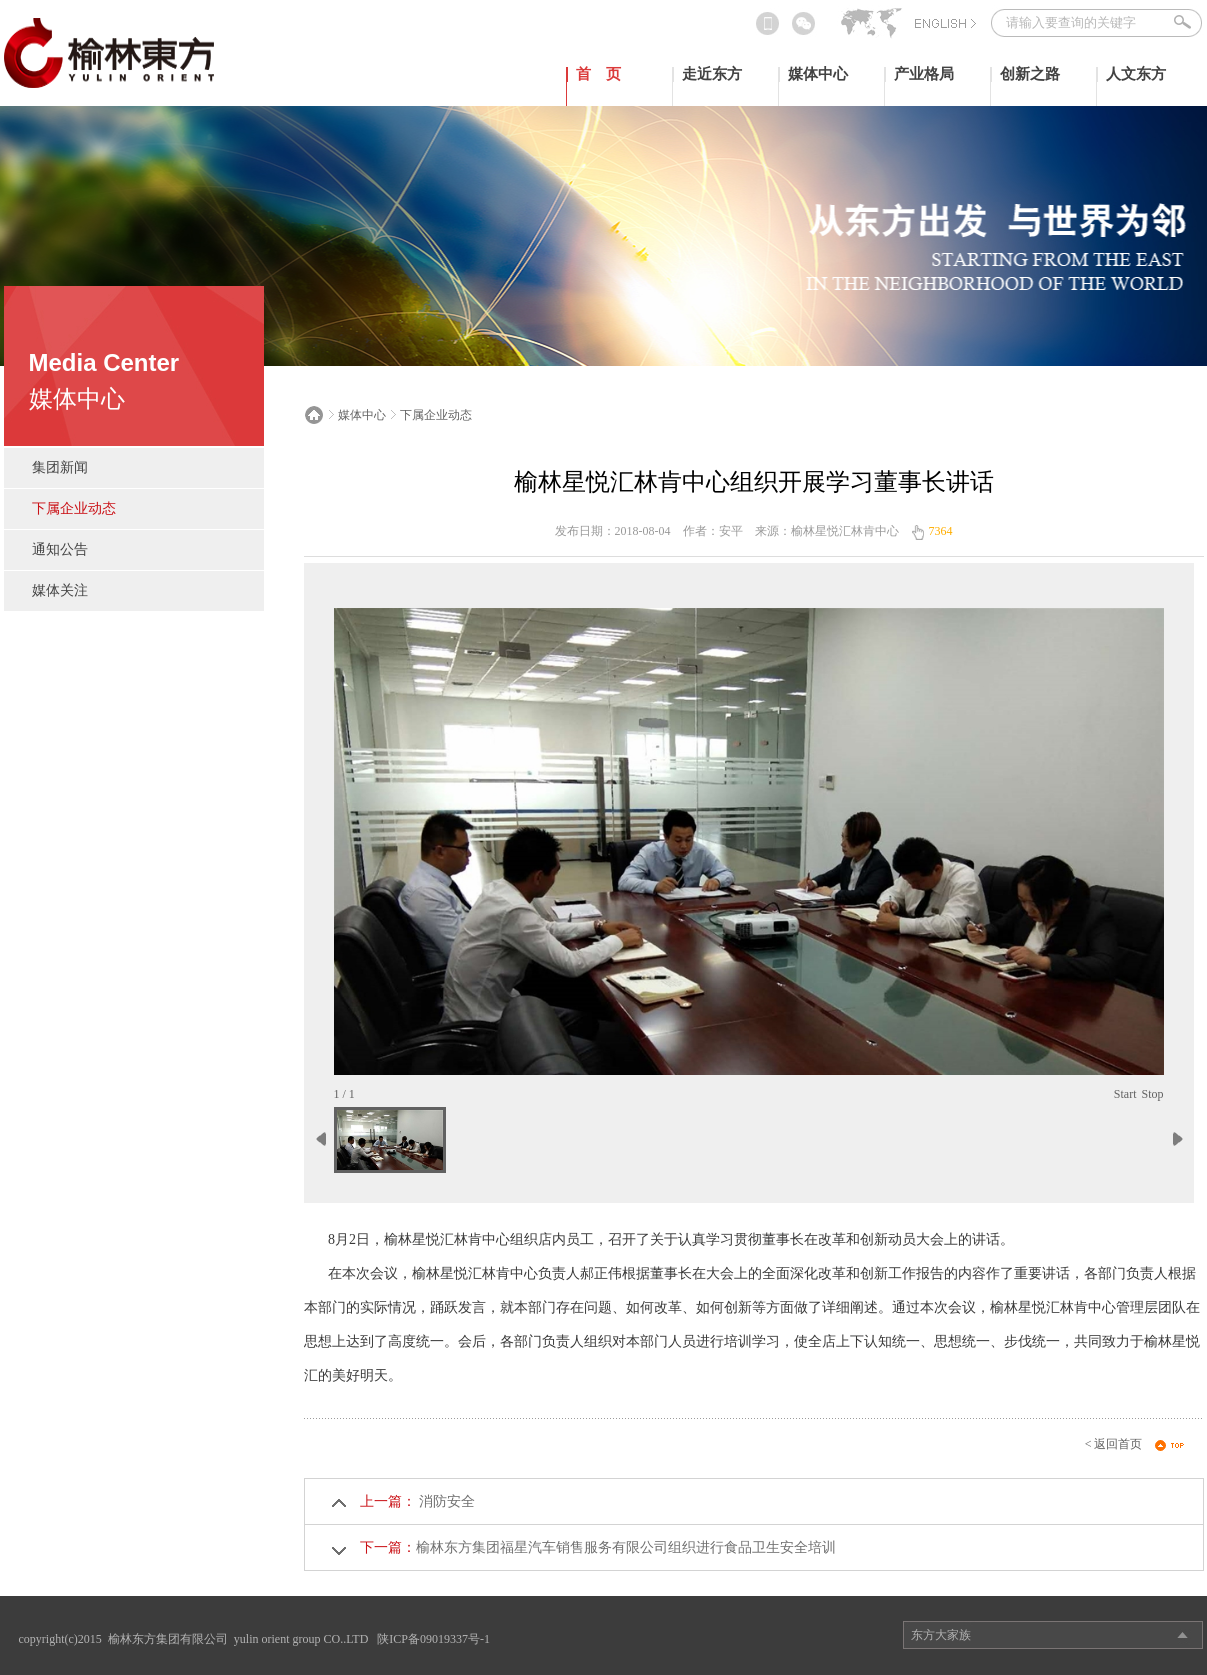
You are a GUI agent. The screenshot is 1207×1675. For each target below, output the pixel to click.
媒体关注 (60, 590)
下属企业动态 (74, 508)
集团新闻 (60, 467)
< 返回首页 (1114, 1444)
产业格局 (924, 74)
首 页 (598, 74)
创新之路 (1030, 74)
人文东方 (1136, 74)
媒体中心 (818, 74)
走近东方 (712, 74)
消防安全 (446, 1501)
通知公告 (60, 549)
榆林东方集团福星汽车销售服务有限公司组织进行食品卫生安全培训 (626, 1547)
